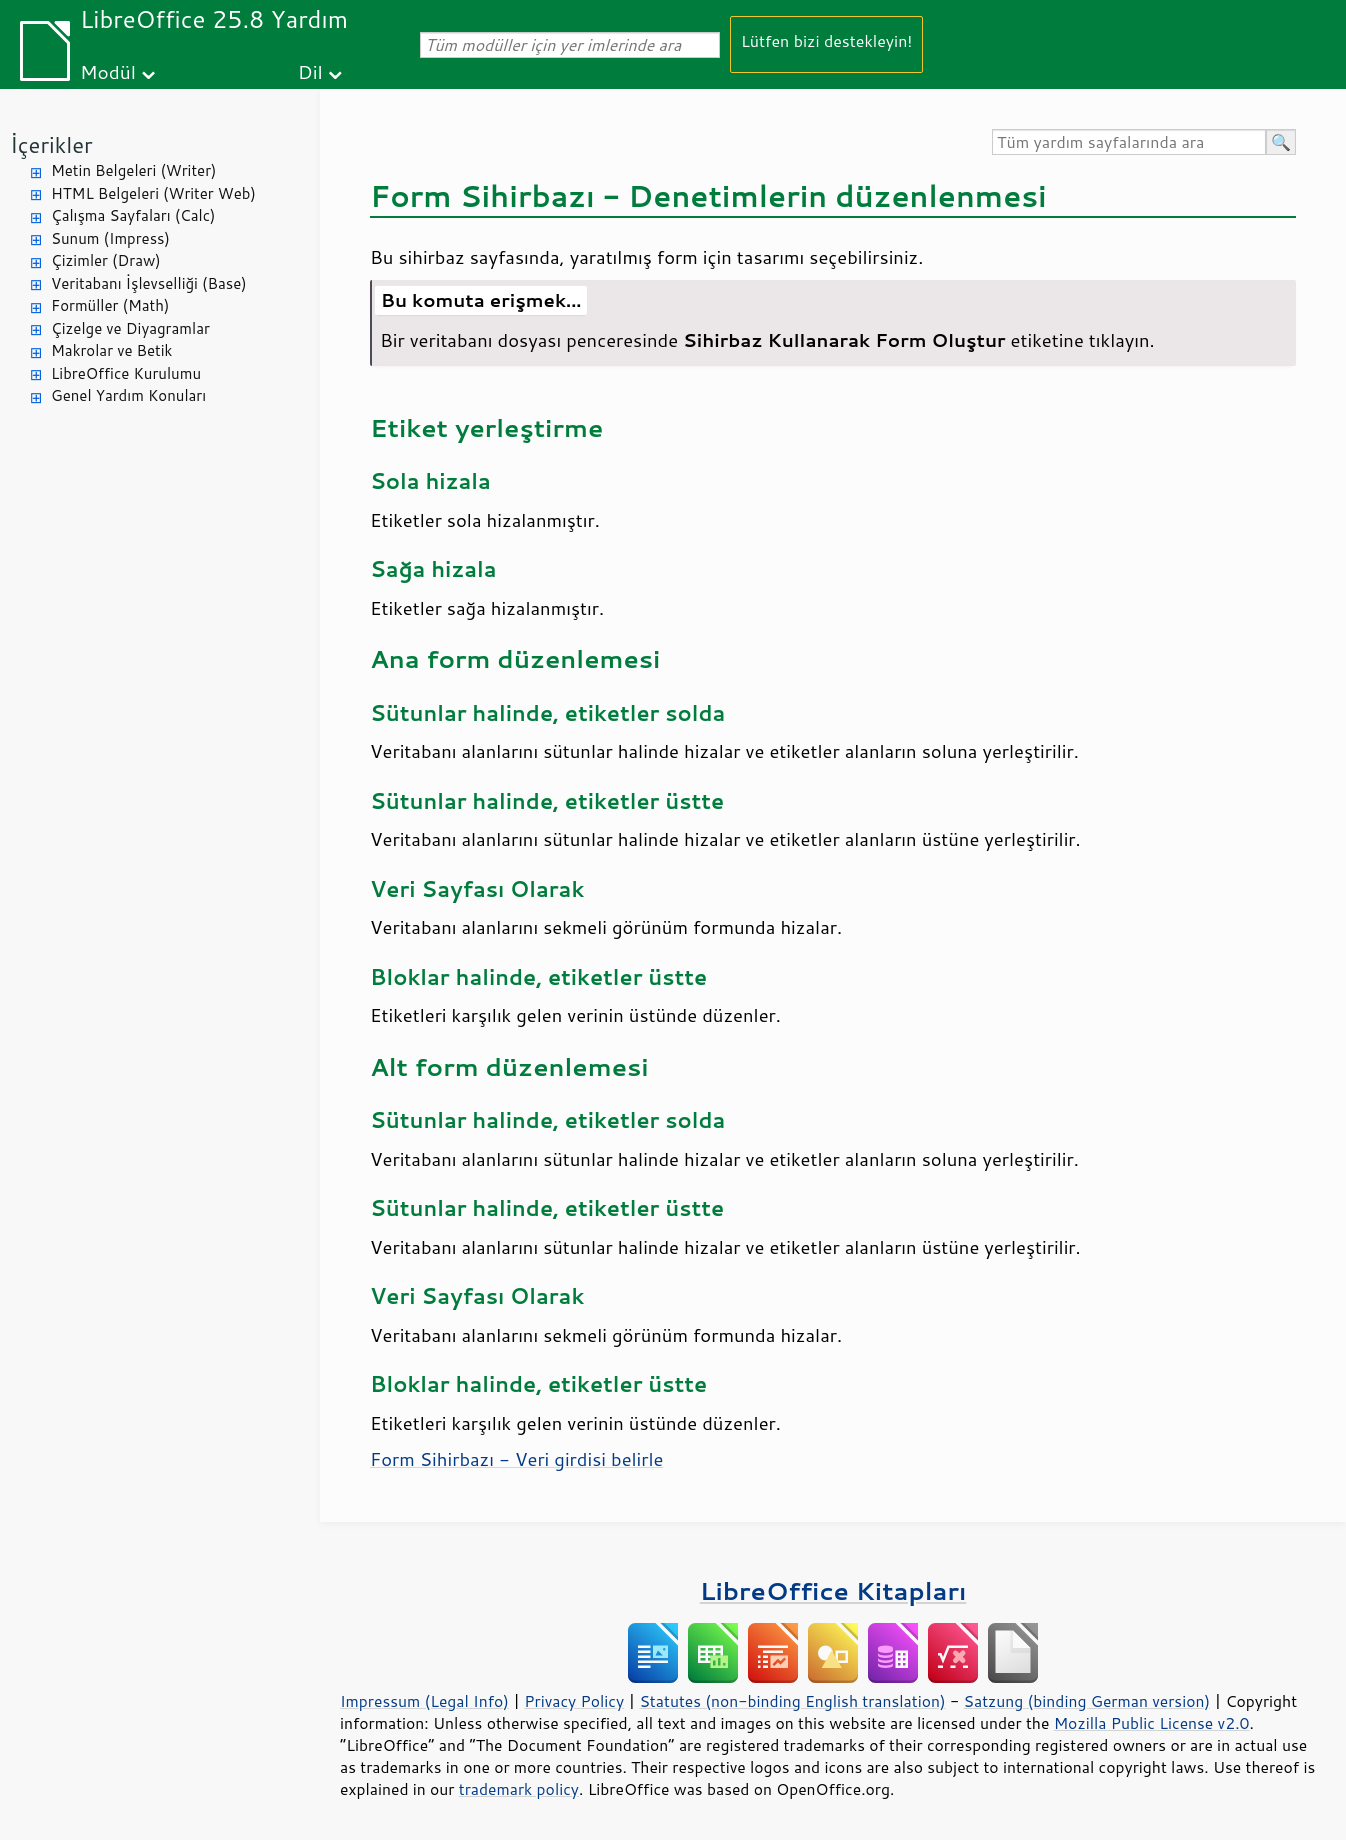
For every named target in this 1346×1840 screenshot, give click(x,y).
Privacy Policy (574, 1701)
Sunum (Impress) (110, 238)
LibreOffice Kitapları (833, 1590)
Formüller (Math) (110, 305)
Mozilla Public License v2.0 (1152, 1723)
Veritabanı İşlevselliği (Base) (149, 283)
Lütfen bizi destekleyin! (826, 40)
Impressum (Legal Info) (424, 1701)
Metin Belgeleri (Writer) (133, 170)
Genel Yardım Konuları (128, 395)
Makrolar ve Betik (111, 350)
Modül (108, 71)
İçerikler (51, 144)
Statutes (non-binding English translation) (792, 1701)
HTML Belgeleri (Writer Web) (153, 193)
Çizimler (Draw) (106, 260)
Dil (310, 71)
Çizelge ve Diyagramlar (130, 328)
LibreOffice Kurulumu (126, 373)
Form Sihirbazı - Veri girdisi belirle (516, 1459)
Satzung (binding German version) (1087, 1701)
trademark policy (519, 1789)
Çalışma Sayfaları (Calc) (133, 215)
